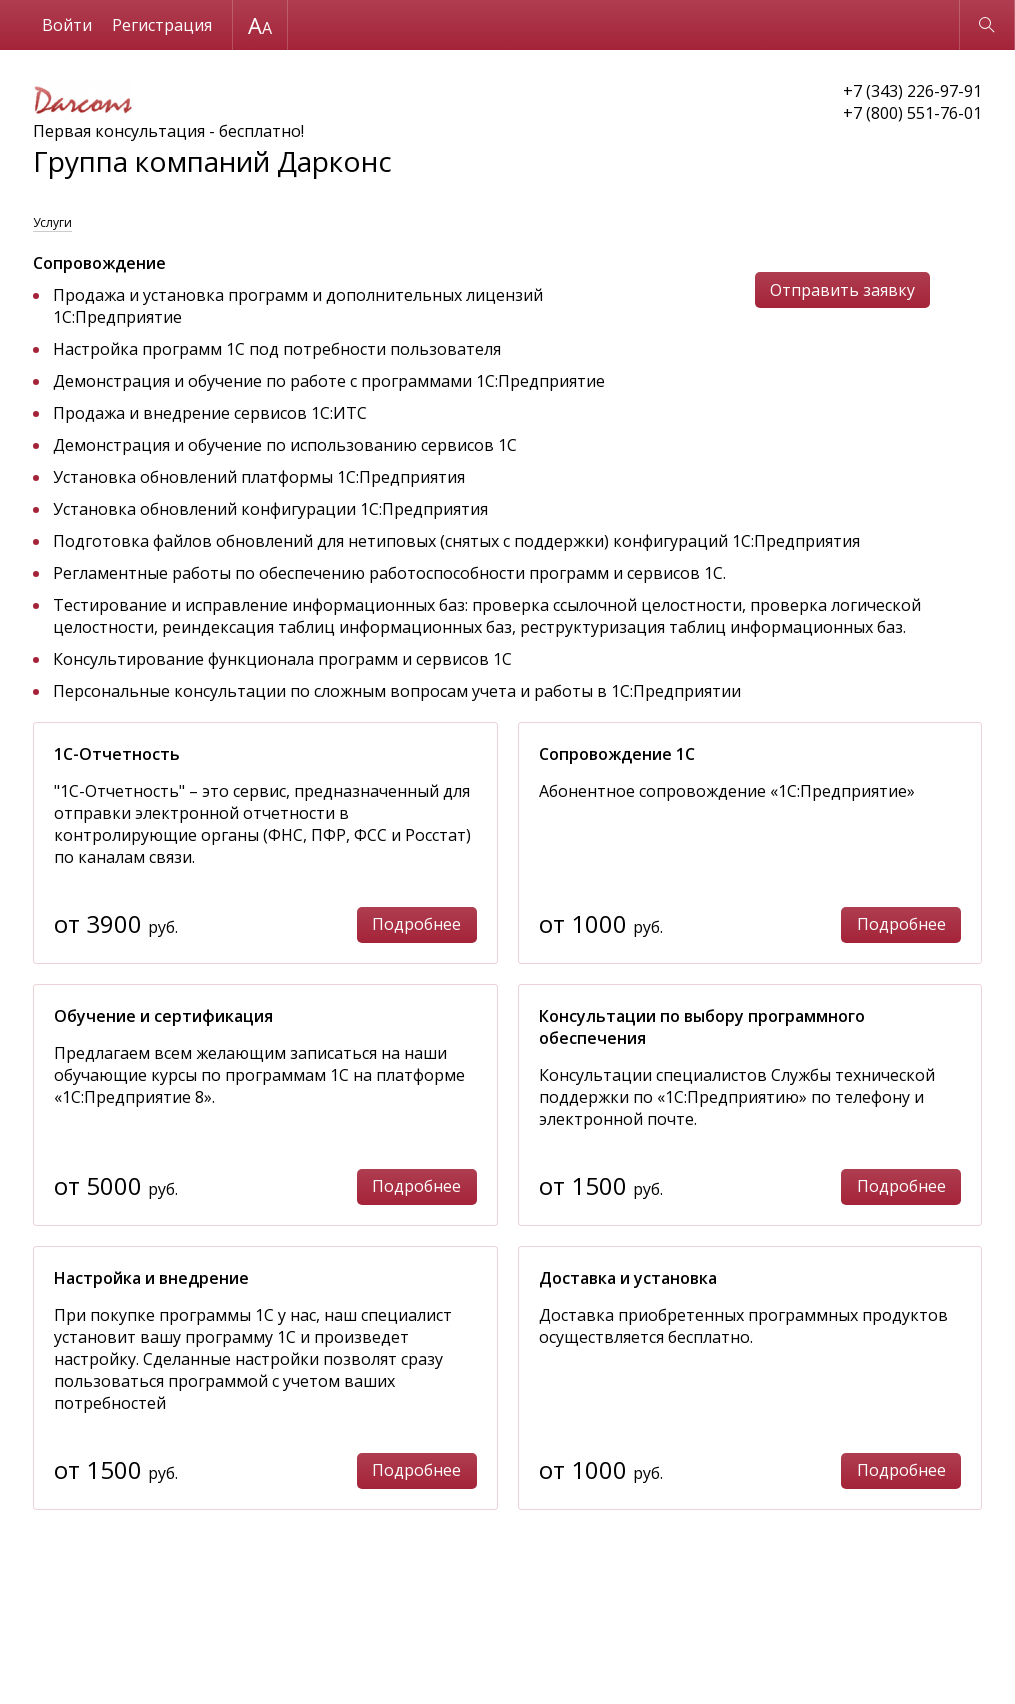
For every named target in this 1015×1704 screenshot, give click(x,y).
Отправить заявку (842, 290)
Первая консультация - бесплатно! (212, 130)
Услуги (52, 222)
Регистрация (162, 25)
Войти (67, 25)
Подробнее (416, 924)
